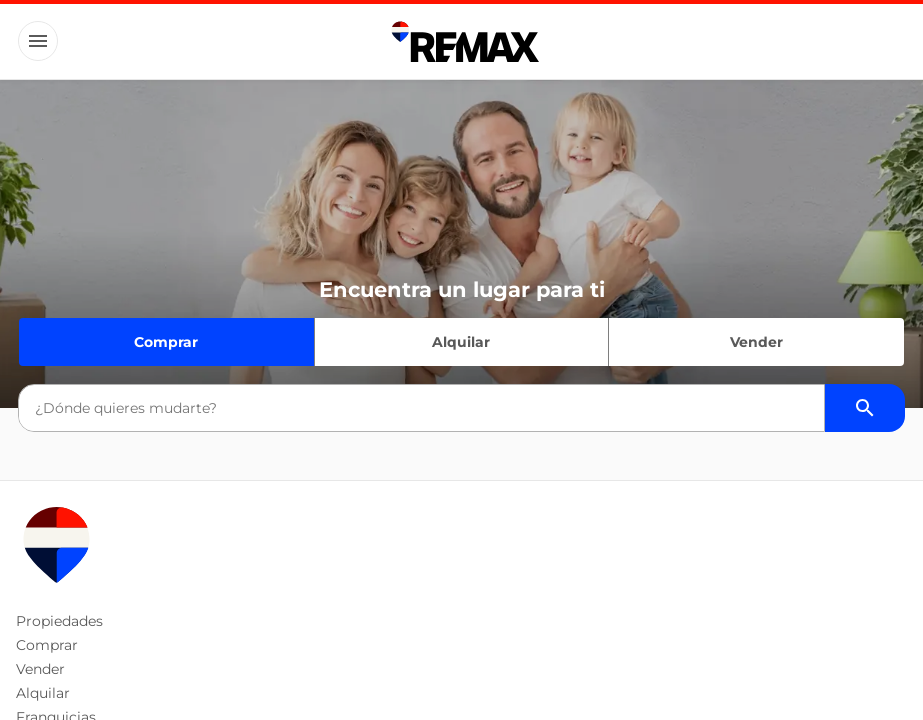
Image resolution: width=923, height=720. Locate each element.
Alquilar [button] (43, 693)
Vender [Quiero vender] (756, 342)
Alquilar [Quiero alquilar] (461, 342)
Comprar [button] (47, 645)
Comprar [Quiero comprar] (166, 342)
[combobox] (421, 408)
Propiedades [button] (59, 621)
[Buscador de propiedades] (865, 408)
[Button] (38, 41)
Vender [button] (40, 669)
